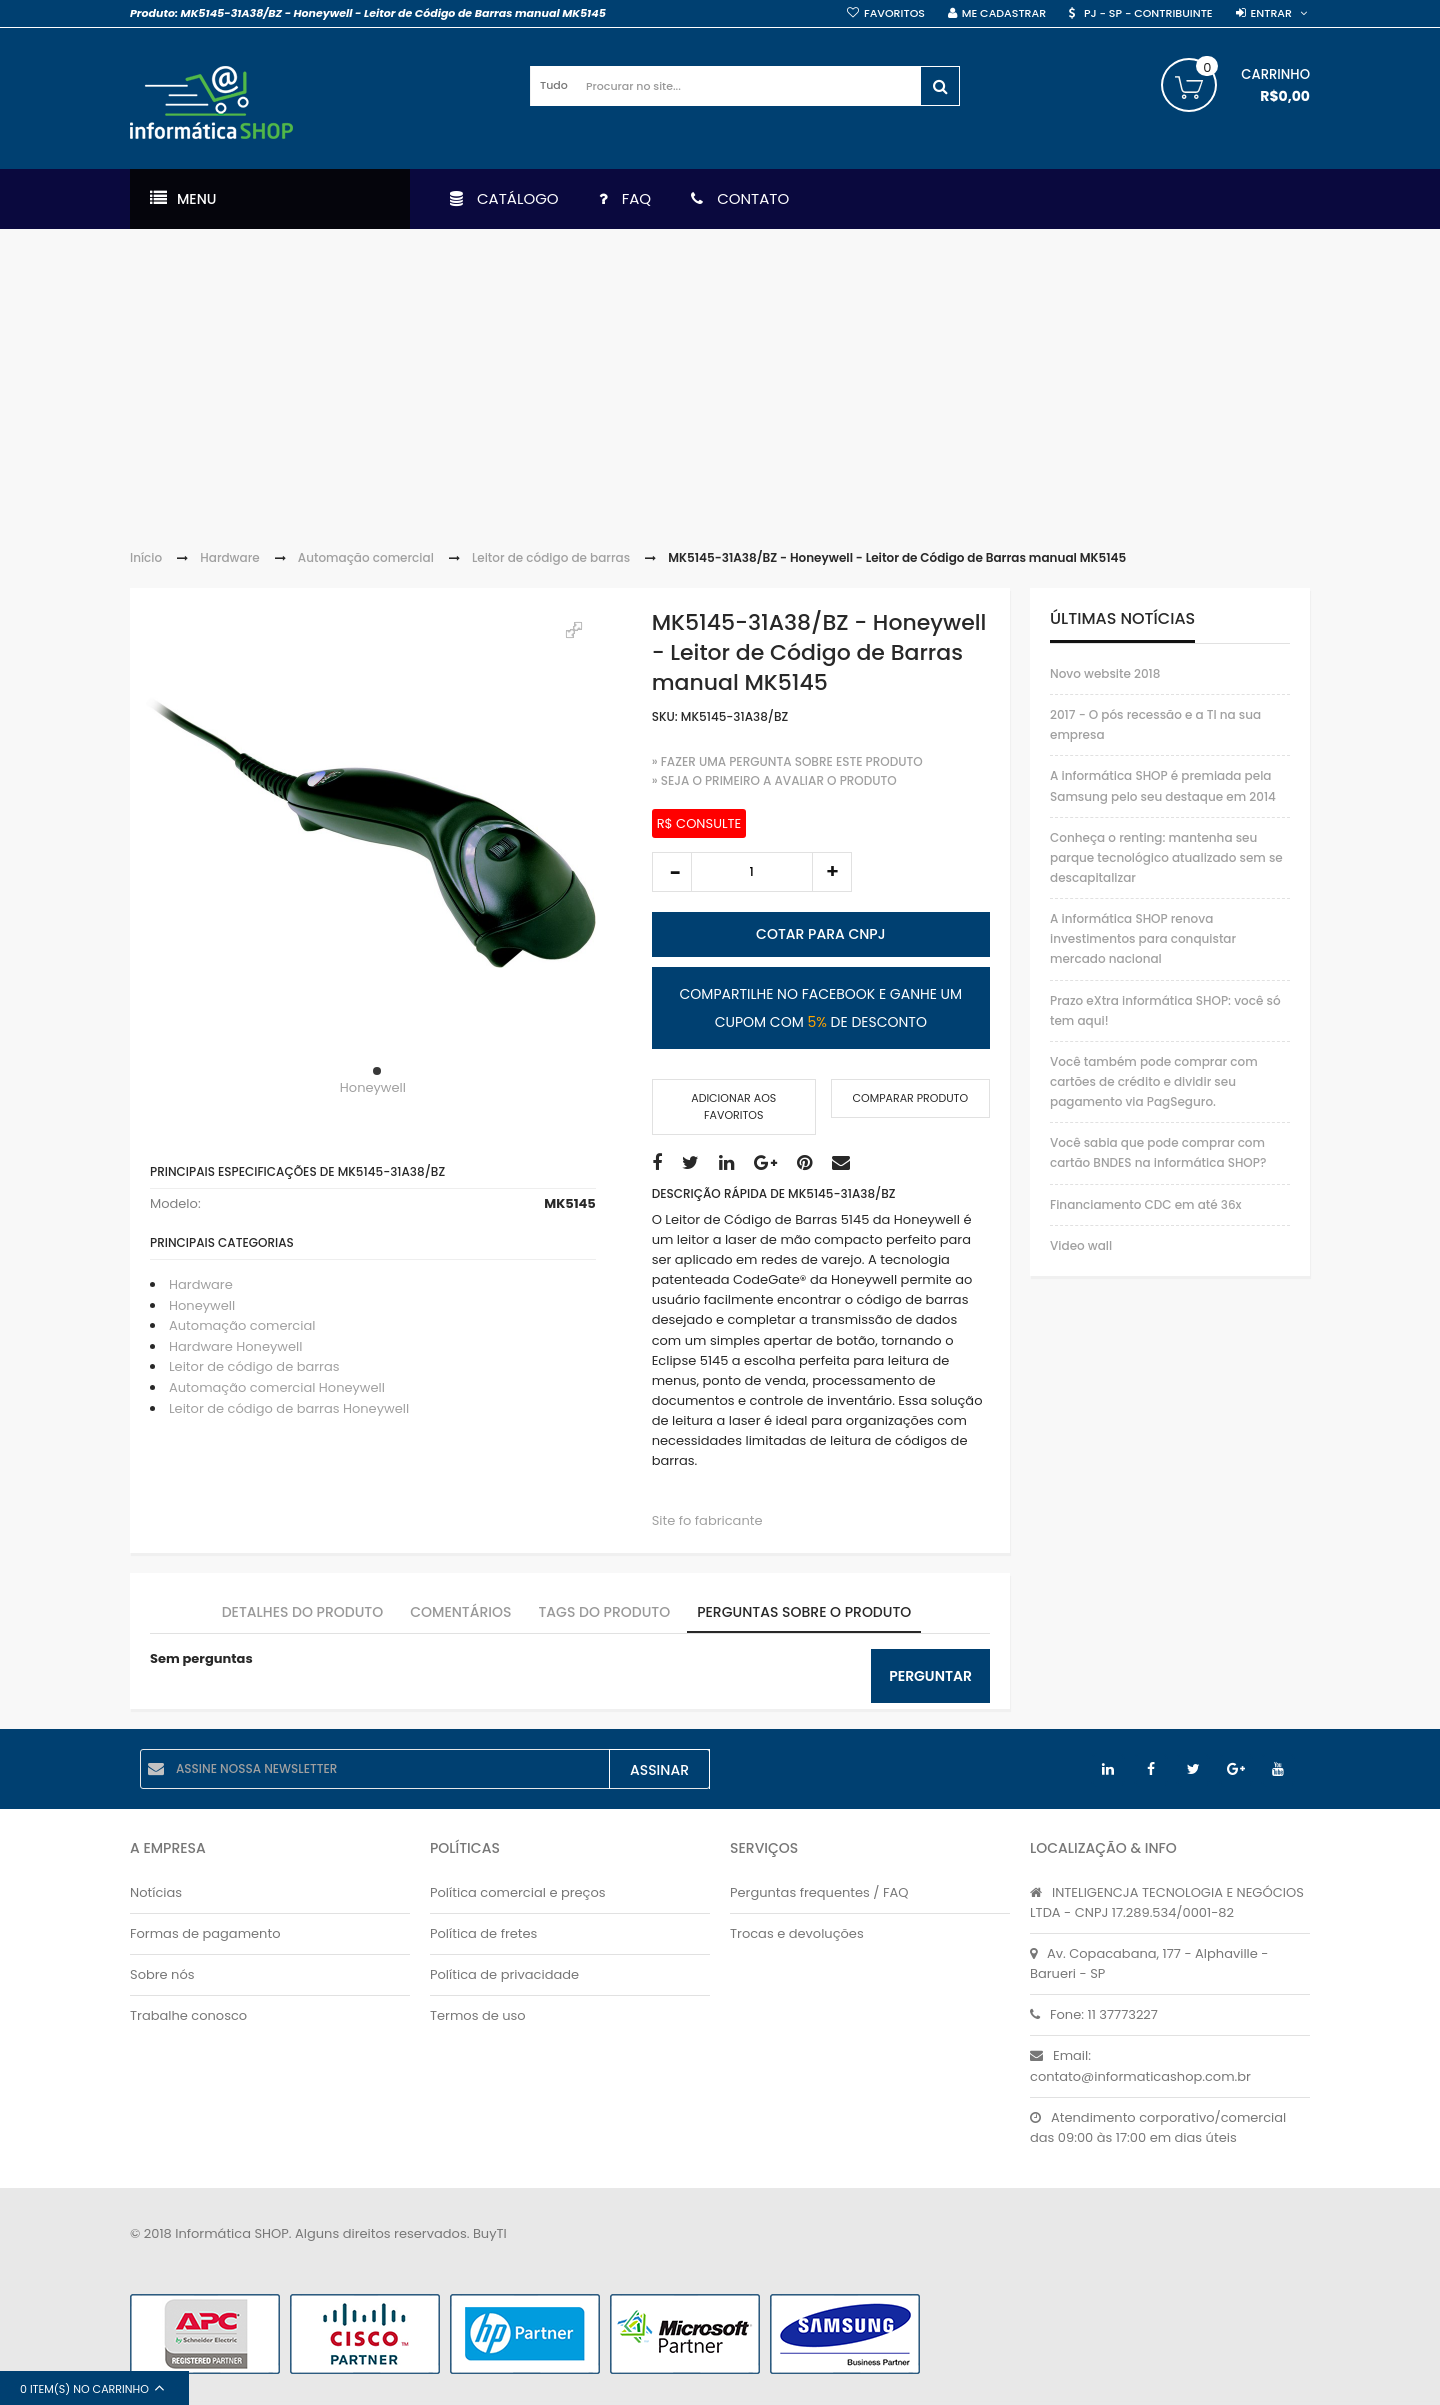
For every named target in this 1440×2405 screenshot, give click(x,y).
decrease (672, 872)
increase (832, 872)
